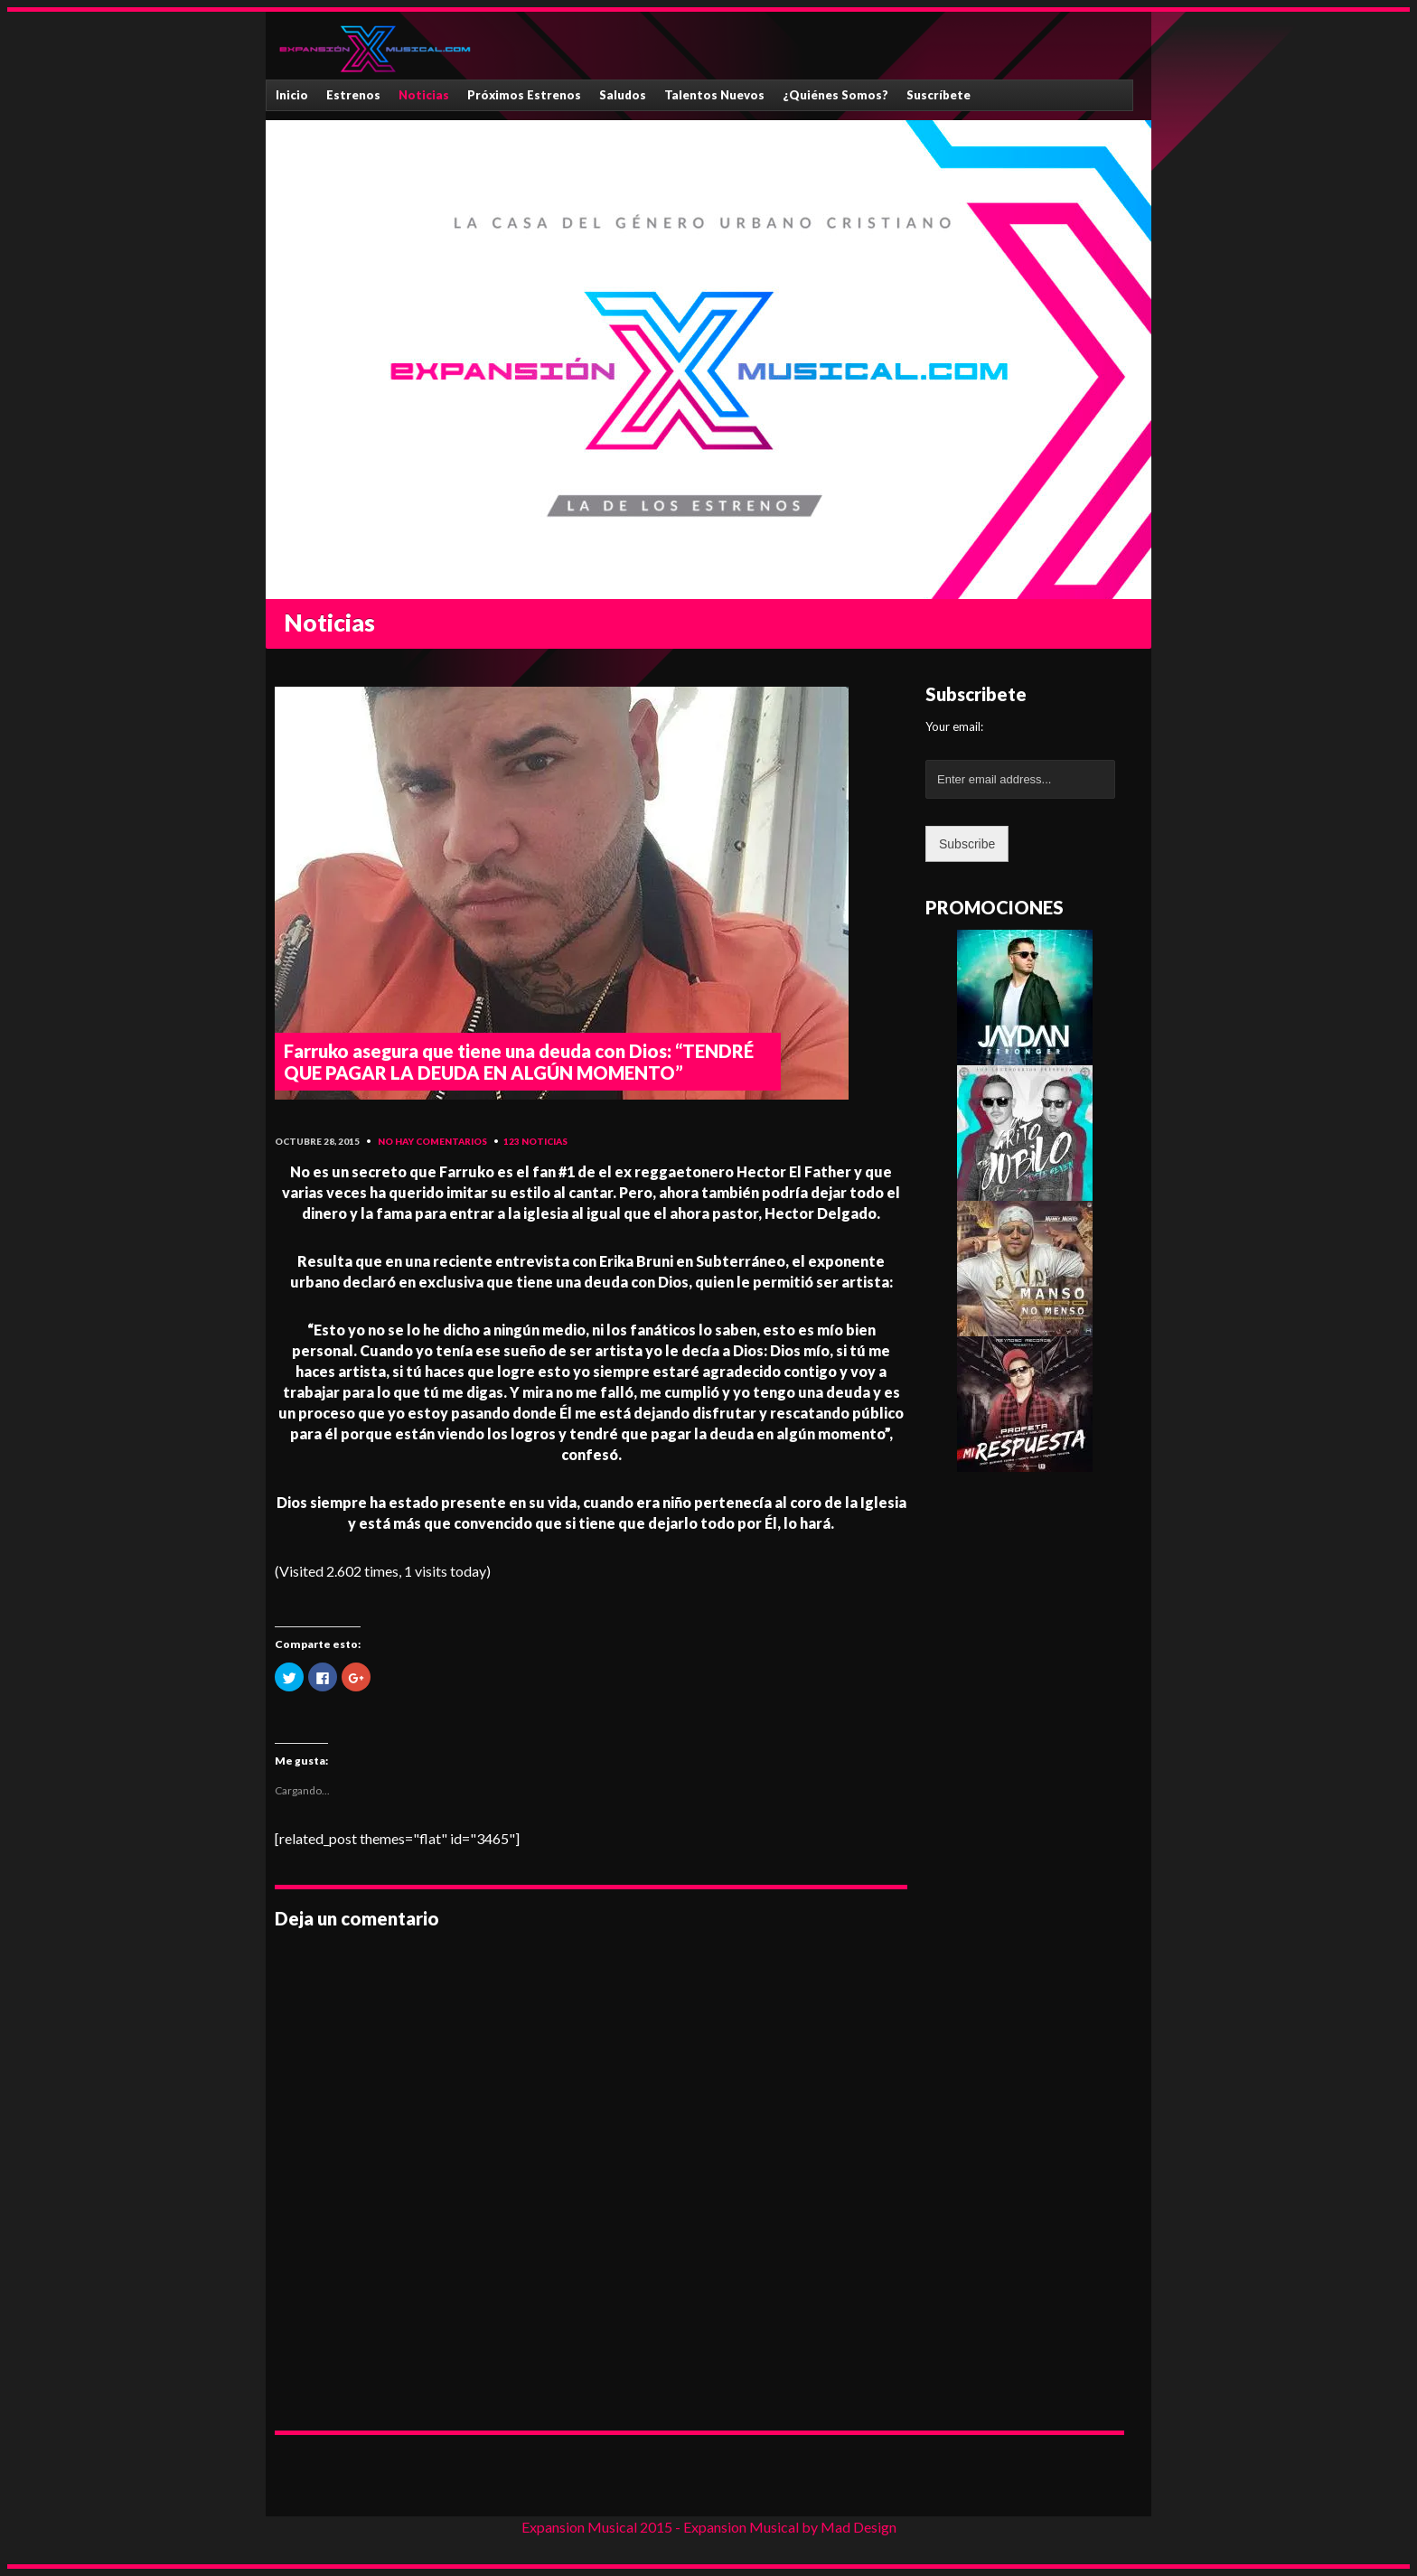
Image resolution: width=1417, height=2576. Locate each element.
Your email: (954, 726)
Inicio (292, 95)
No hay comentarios (432, 1141)
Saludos (622, 95)
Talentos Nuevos (714, 95)
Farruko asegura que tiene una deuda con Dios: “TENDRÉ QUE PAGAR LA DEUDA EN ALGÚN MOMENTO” (519, 1061)
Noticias (424, 95)
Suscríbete (938, 95)
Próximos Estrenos (524, 95)
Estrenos (353, 95)
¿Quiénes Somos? (835, 95)
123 (511, 1141)
